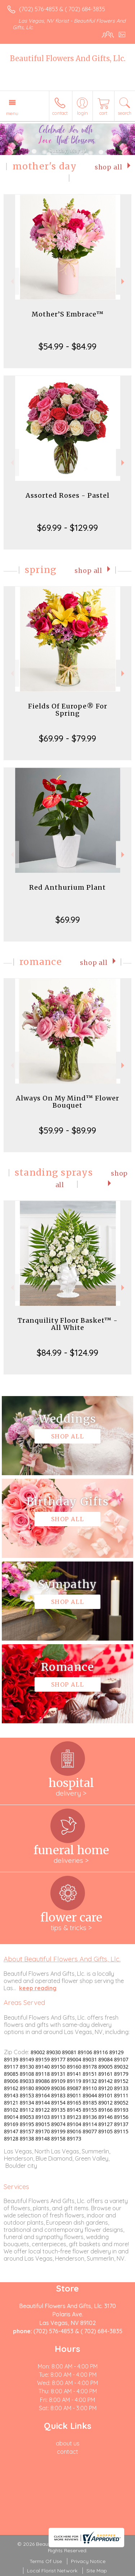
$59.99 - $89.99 (67, 1130)
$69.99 (67, 919)
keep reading (38, 1988)
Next (123, 281)
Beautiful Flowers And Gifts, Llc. (67, 58)
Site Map (96, 2570)
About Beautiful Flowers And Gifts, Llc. (62, 1959)
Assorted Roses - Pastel (67, 495)
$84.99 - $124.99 (67, 1352)
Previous (11, 281)
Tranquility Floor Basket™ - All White (68, 1324)
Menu (12, 113)
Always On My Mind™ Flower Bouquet (67, 1101)
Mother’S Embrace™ (68, 314)
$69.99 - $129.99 (67, 527)
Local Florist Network (52, 2570)
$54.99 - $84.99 (67, 346)
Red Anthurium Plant (67, 887)
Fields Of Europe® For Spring (67, 709)
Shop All (108, 167)
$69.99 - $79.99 (67, 738)
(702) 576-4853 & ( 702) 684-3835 (62, 9)
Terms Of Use (46, 2561)
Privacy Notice (88, 2561)
